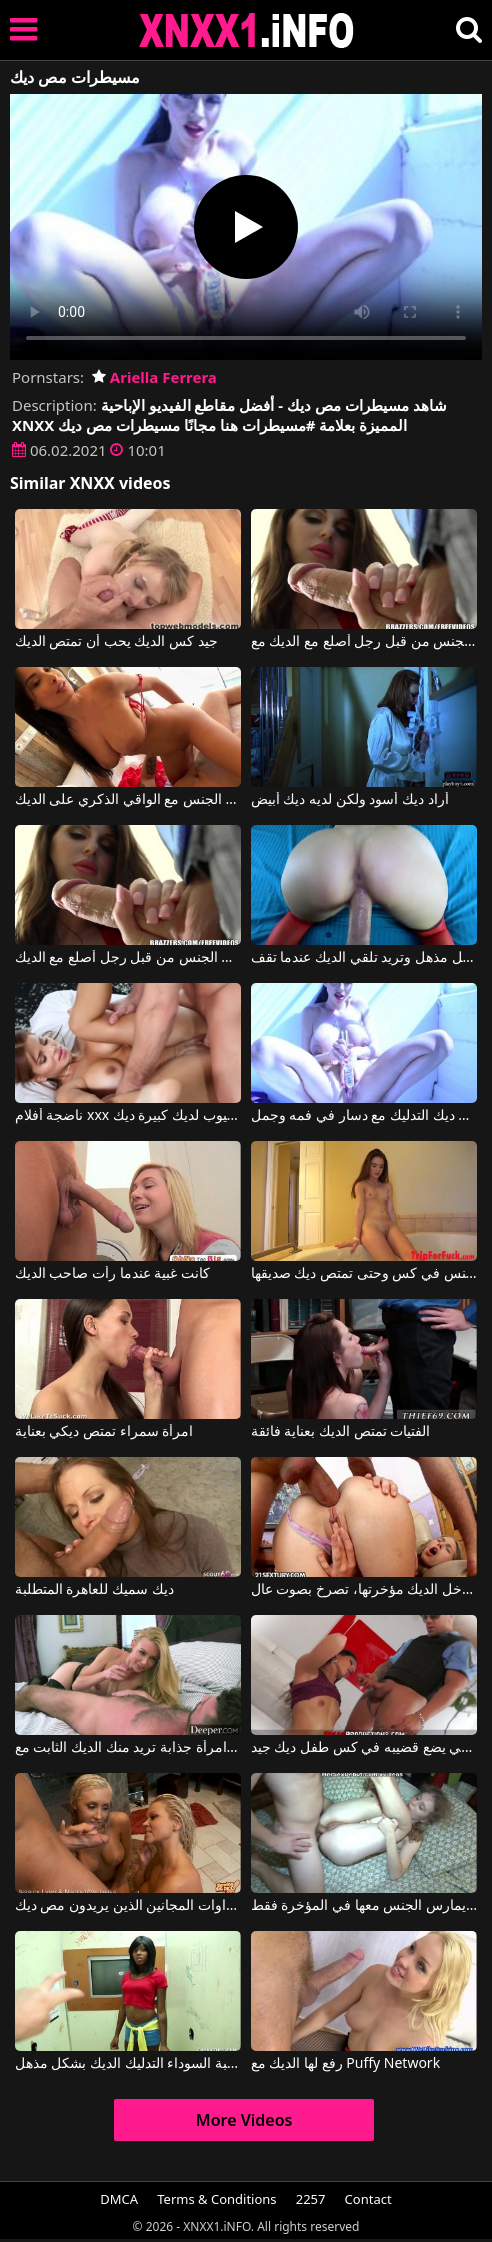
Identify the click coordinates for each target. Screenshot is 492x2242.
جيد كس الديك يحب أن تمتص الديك (116, 642)
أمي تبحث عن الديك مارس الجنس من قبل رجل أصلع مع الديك (128, 958)
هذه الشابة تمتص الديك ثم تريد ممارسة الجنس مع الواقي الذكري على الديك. (128, 800)
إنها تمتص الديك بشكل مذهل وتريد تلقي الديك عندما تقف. (364, 958)
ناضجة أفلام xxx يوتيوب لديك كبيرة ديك (128, 1116)
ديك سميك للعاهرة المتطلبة (94, 1590)
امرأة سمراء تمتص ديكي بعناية (104, 1432)
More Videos (244, 2120)
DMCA (119, 2199)
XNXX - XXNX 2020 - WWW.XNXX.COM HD (247, 30)
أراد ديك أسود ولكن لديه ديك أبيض (350, 800)
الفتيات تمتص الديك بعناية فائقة (341, 1432)
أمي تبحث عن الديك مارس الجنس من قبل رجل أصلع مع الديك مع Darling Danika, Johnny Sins (364, 642)
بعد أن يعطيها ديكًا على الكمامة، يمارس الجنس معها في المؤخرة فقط (364, 1906)
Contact (368, 2199)
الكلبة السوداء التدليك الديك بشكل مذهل (128, 2064)
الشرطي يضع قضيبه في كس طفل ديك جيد (364, 1748)
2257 (311, 2199)
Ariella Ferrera (154, 377)
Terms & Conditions (216, 2199)
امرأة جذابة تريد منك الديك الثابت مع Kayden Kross (128, 1748)
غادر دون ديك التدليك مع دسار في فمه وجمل (364, 1116)
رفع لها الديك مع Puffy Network (345, 2064)
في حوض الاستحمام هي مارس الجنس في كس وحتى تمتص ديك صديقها (364, 1274)
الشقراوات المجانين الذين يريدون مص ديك (128, 1906)
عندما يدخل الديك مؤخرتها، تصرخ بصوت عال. (364, 1590)
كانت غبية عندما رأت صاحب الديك (112, 1274)
